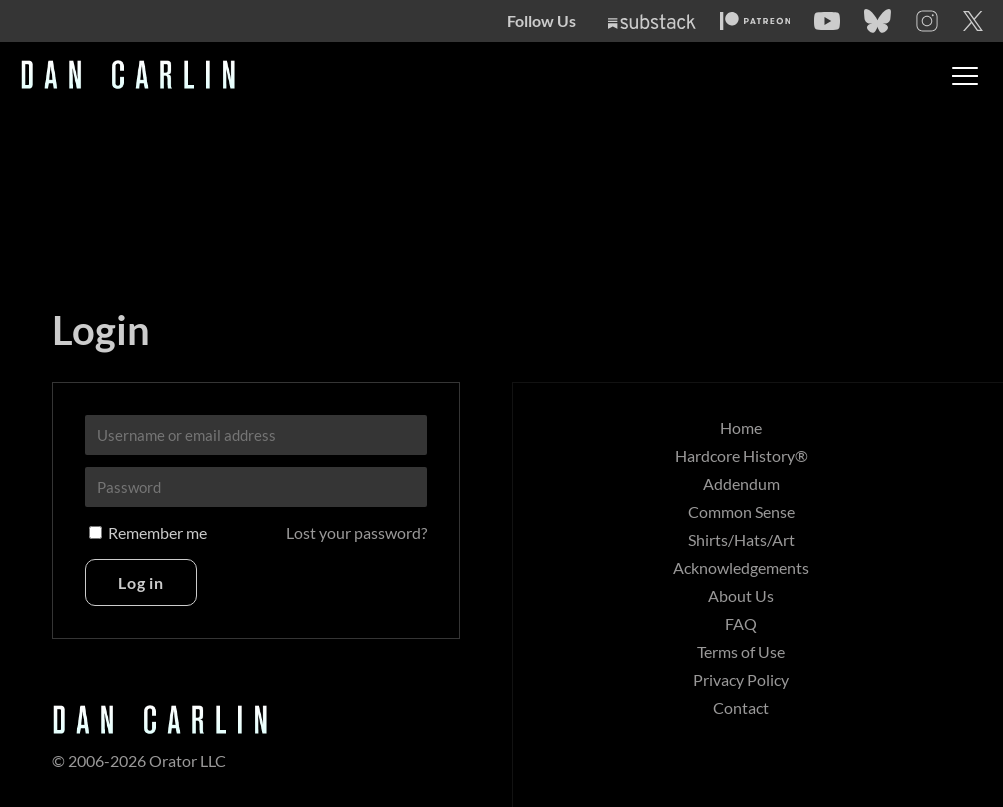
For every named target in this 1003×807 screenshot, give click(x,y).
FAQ (741, 623)
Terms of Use (741, 651)
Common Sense (741, 511)
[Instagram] (927, 21)
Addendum (741, 483)
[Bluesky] (877, 21)
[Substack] (652, 21)
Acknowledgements (741, 567)
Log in (141, 582)
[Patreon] (755, 21)
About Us (741, 595)
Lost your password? (356, 532)
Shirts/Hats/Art (741, 539)
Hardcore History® (741, 455)
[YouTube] (827, 21)
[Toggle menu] (965, 76)
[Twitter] (973, 21)
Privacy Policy (741, 679)
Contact (741, 707)
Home (741, 427)
